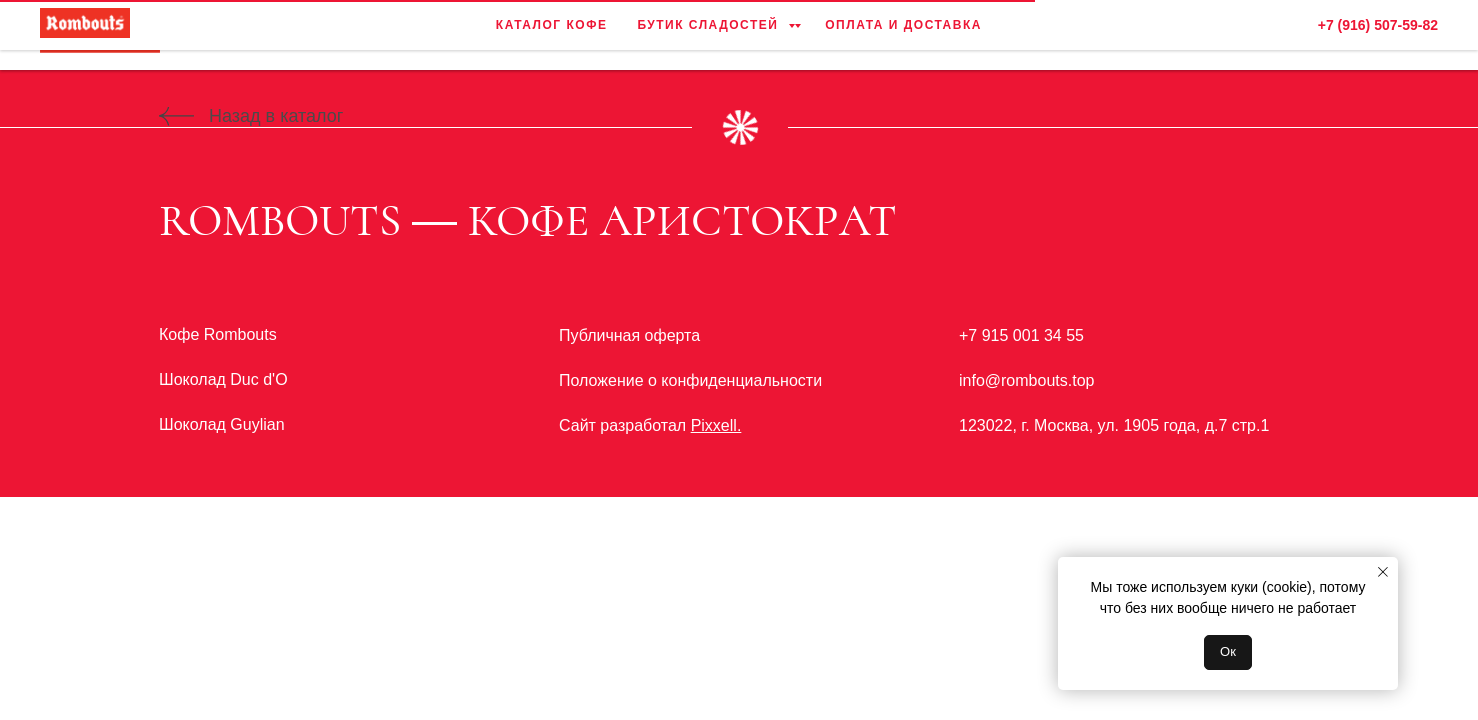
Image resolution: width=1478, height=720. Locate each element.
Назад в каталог (276, 116)
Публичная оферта (629, 335)
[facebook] (1374, 35)
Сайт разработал (650, 425)
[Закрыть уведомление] (1383, 572)
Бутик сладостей (710, 35)
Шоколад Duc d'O (223, 379)
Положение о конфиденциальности (690, 380)
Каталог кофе (549, 35)
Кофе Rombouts (218, 334)
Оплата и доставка (905, 35)
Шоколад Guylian (222, 424)
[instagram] (1418, 35)
